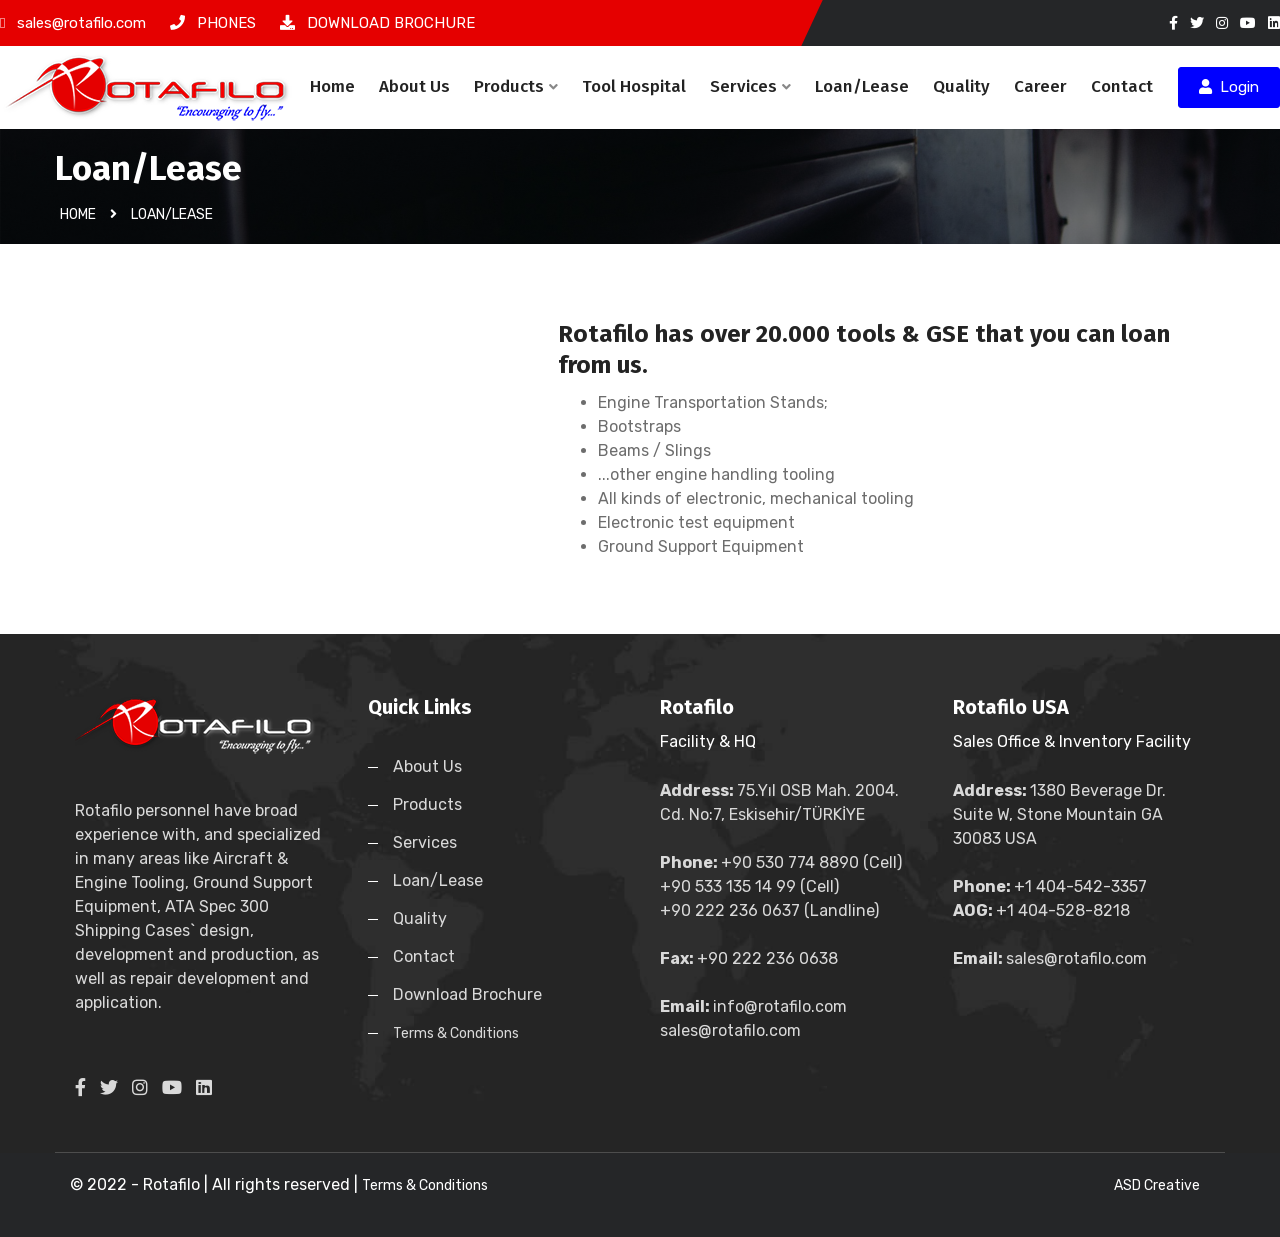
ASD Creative (1157, 1185)
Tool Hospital (634, 86)
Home (332, 86)
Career (1040, 86)
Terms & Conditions (456, 1033)
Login (1229, 87)
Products (516, 86)
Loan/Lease (862, 86)
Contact (1122, 86)
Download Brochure (467, 994)
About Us (414, 86)
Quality (961, 86)
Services (750, 86)
